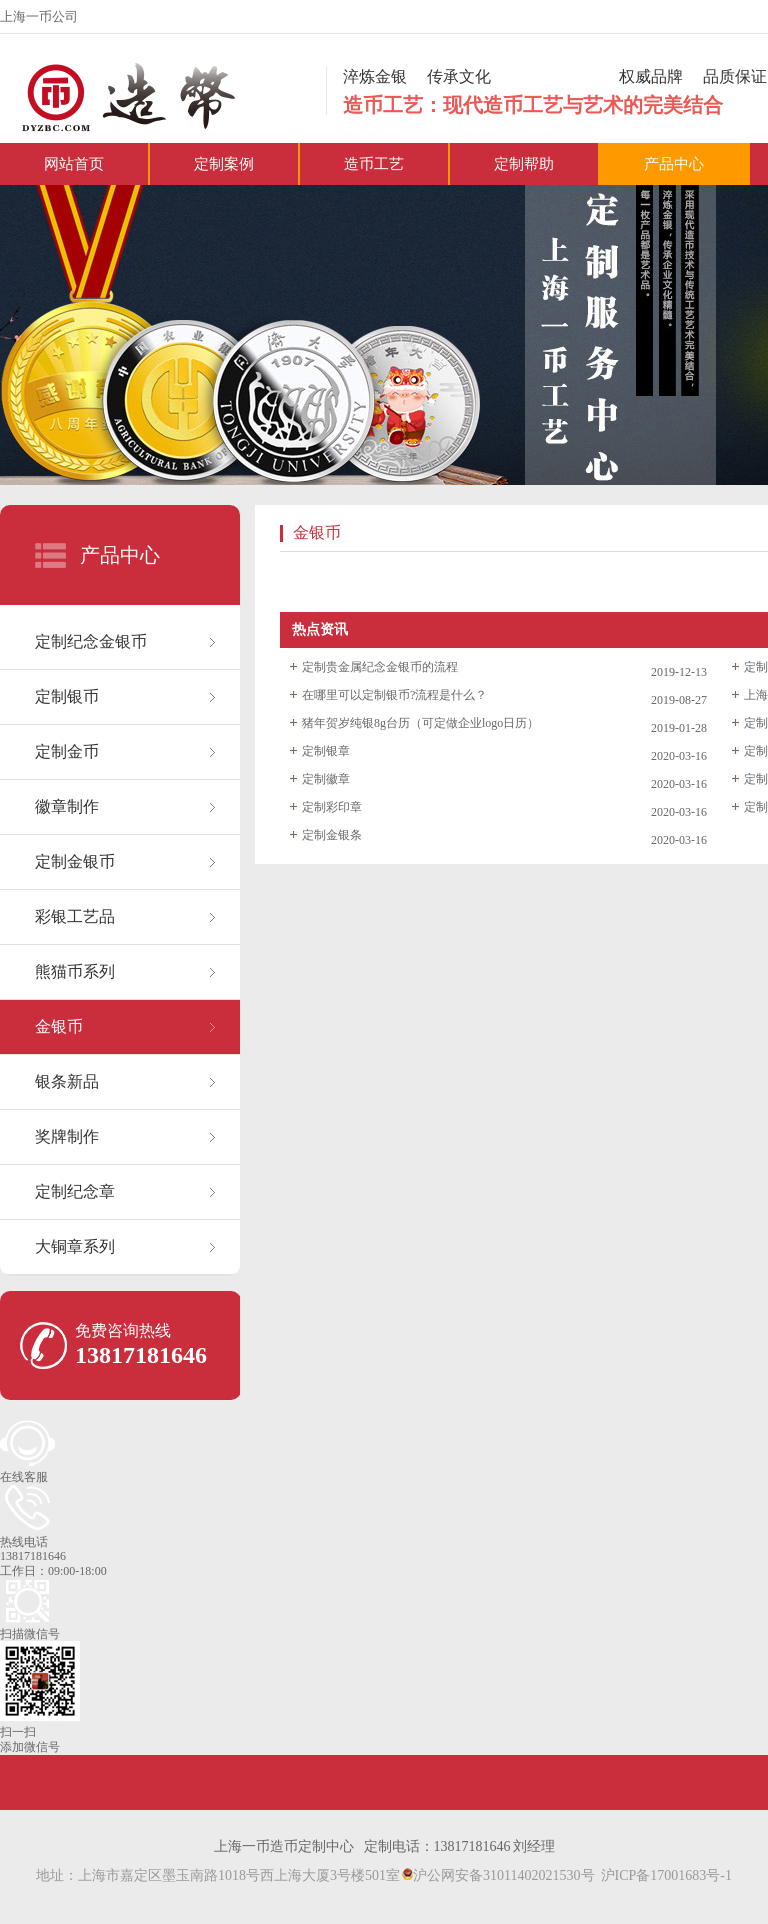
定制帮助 (524, 164)
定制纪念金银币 (91, 641)
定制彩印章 (332, 807)
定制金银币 (75, 861)
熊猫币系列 (75, 971)
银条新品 (67, 1081)
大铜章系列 (75, 1246)
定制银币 (67, 696)
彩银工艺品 (75, 916)
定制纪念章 (75, 1191)
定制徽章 (326, 779)
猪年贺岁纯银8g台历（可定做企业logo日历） (420, 723)
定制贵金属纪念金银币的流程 (380, 667)
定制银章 (326, 751)
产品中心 (674, 164)
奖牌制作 (67, 1136)
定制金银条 (332, 835)
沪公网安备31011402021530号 (498, 1875)
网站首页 (74, 164)
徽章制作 (67, 806)
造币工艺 (374, 164)
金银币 (59, 1026)
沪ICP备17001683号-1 (666, 1875)
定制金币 (67, 751)
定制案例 (224, 164)
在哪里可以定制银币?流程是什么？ (394, 695)
